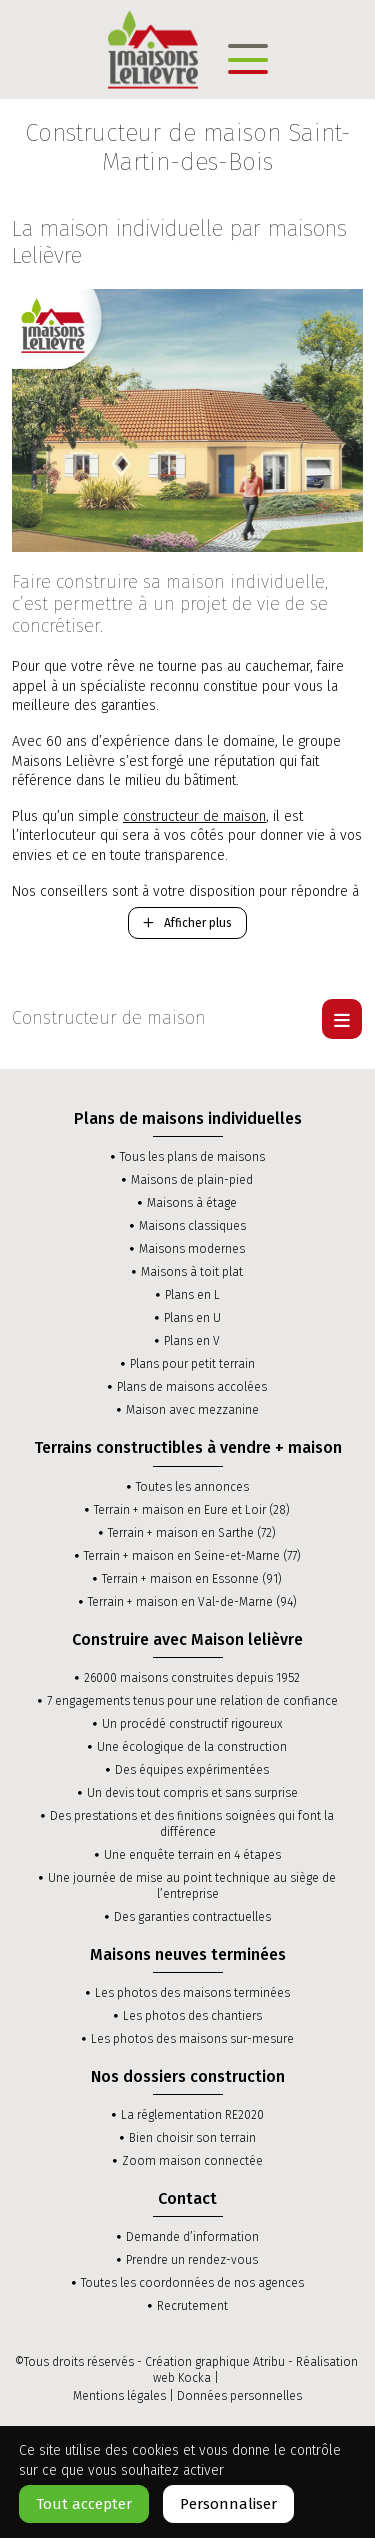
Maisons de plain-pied (192, 1180)
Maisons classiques (192, 1226)
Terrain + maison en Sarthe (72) (192, 1533)
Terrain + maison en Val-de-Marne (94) (192, 1602)
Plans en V (192, 1341)
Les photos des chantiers (192, 2016)
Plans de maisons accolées (192, 1387)
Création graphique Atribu (215, 2362)
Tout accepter (84, 2504)
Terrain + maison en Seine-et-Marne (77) (192, 1556)
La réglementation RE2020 (192, 2115)
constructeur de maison (194, 816)
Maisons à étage (192, 1203)
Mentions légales (119, 2396)
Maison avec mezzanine (192, 1410)
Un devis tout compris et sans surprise (192, 1793)
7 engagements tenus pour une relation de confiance (192, 1701)
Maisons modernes (192, 1249)
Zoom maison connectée (192, 2161)
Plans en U (192, 1318)
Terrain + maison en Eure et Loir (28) (192, 1510)
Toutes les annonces (192, 1487)
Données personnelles (239, 2396)
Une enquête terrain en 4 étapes (192, 1855)
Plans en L (192, 1295)
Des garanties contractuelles (192, 1917)
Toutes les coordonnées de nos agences (192, 2283)
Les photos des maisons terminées (192, 1993)
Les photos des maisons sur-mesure (192, 2039)
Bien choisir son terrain (192, 2138)
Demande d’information (192, 2237)
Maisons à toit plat (192, 1272)
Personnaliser (228, 2504)
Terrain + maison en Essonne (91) (192, 1579)
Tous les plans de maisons (192, 1157)
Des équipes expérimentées (192, 1770)
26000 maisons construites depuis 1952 (192, 1678)
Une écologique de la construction (192, 1747)
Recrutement (192, 2306)
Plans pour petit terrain (192, 1364)
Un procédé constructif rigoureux (192, 1724)
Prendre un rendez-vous (192, 2260)
